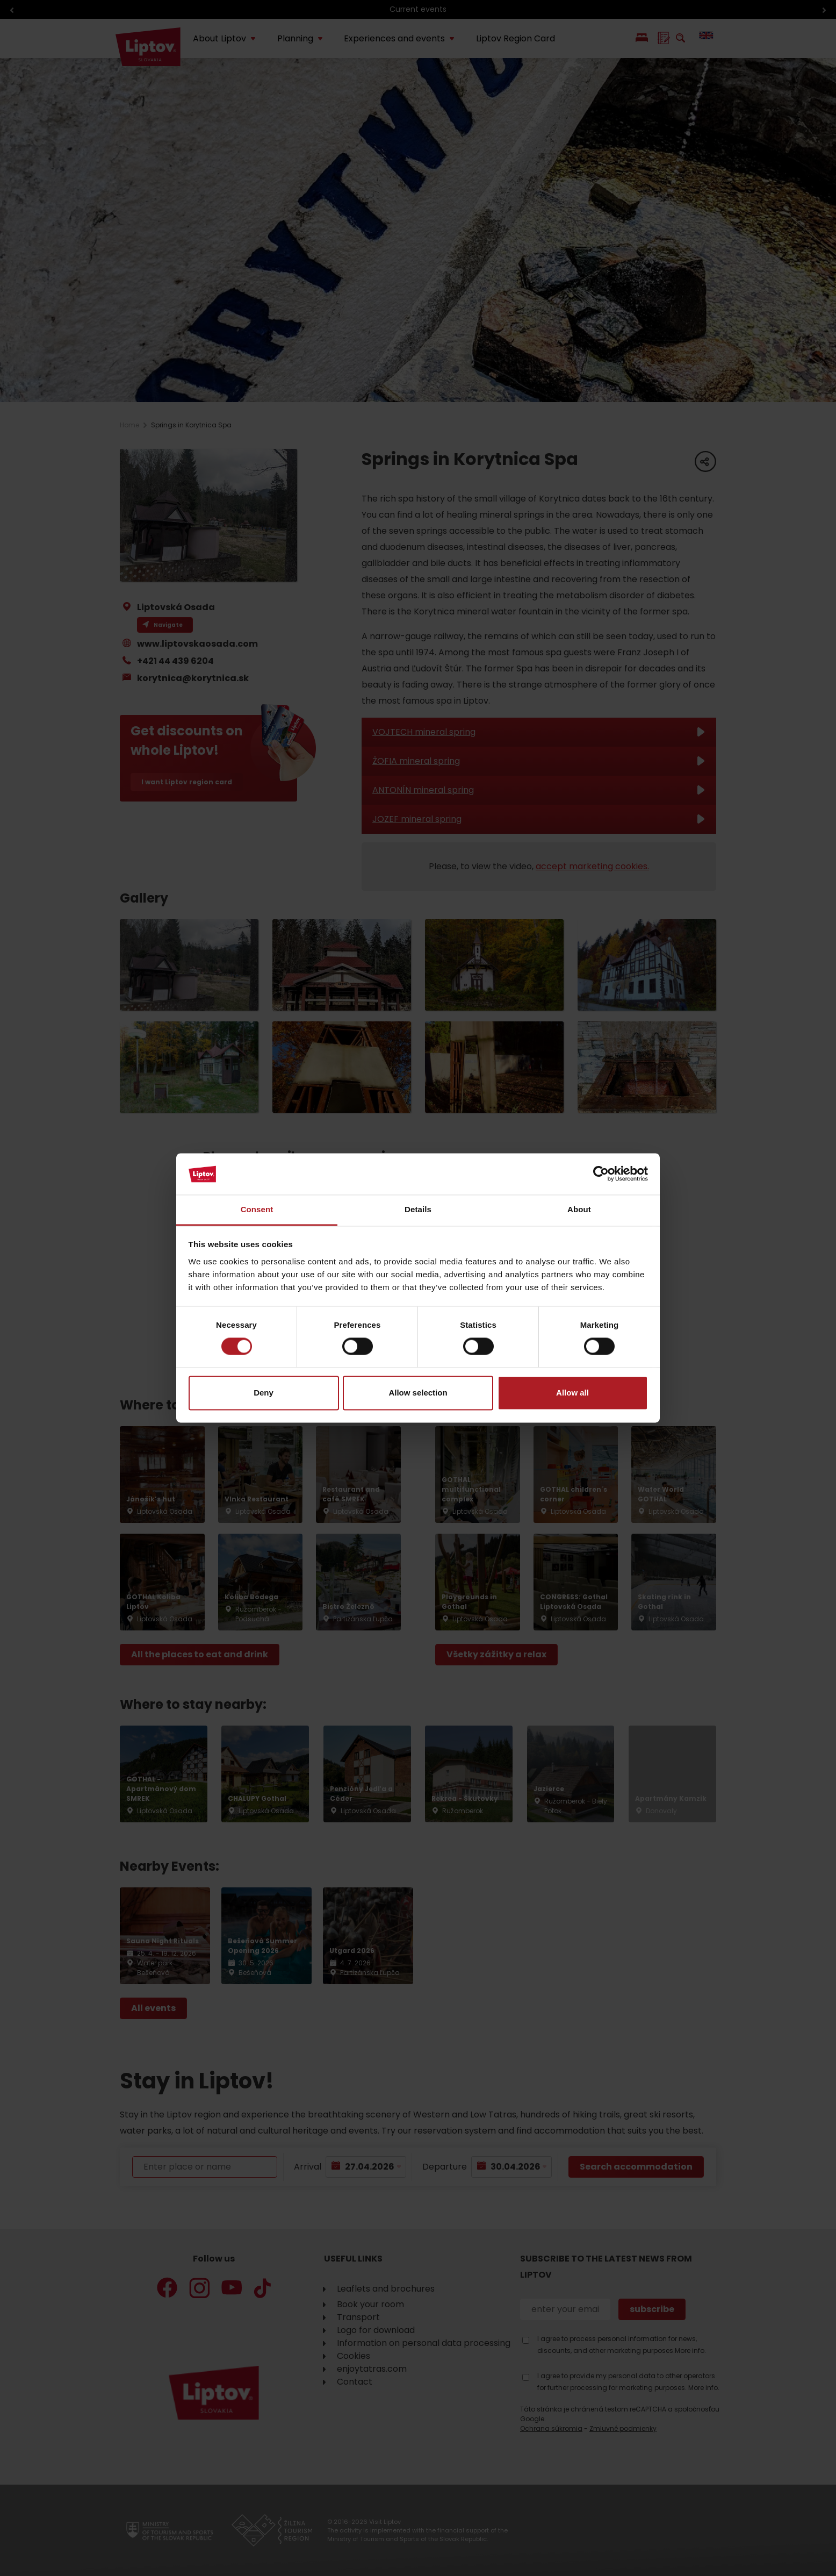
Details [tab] (418, 1209)
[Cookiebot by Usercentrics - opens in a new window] (601, 1174)
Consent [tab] (257, 1209)
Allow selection (417, 1392)
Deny (263, 1392)
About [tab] (579, 1209)
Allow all (572, 1392)
